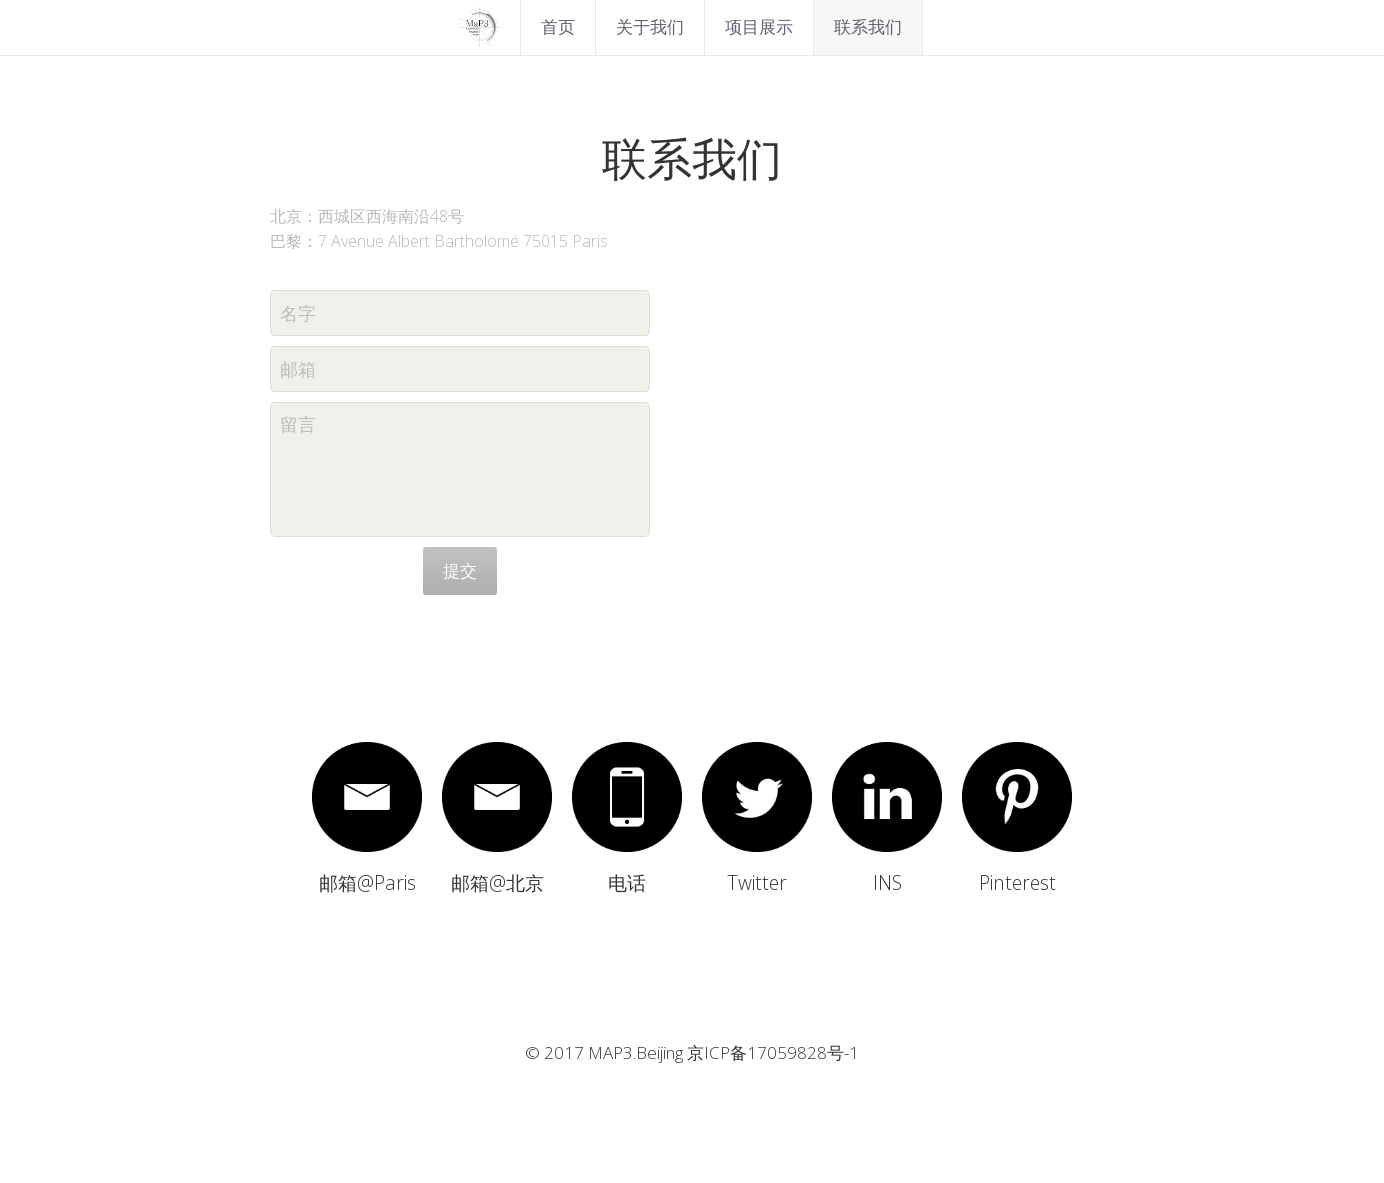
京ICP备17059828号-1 (773, 1054)
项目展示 (759, 26)
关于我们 (650, 26)
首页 (558, 26)
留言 (298, 424)
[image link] (479, 25)
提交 (460, 570)
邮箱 (298, 368)
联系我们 (868, 26)
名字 (298, 312)
